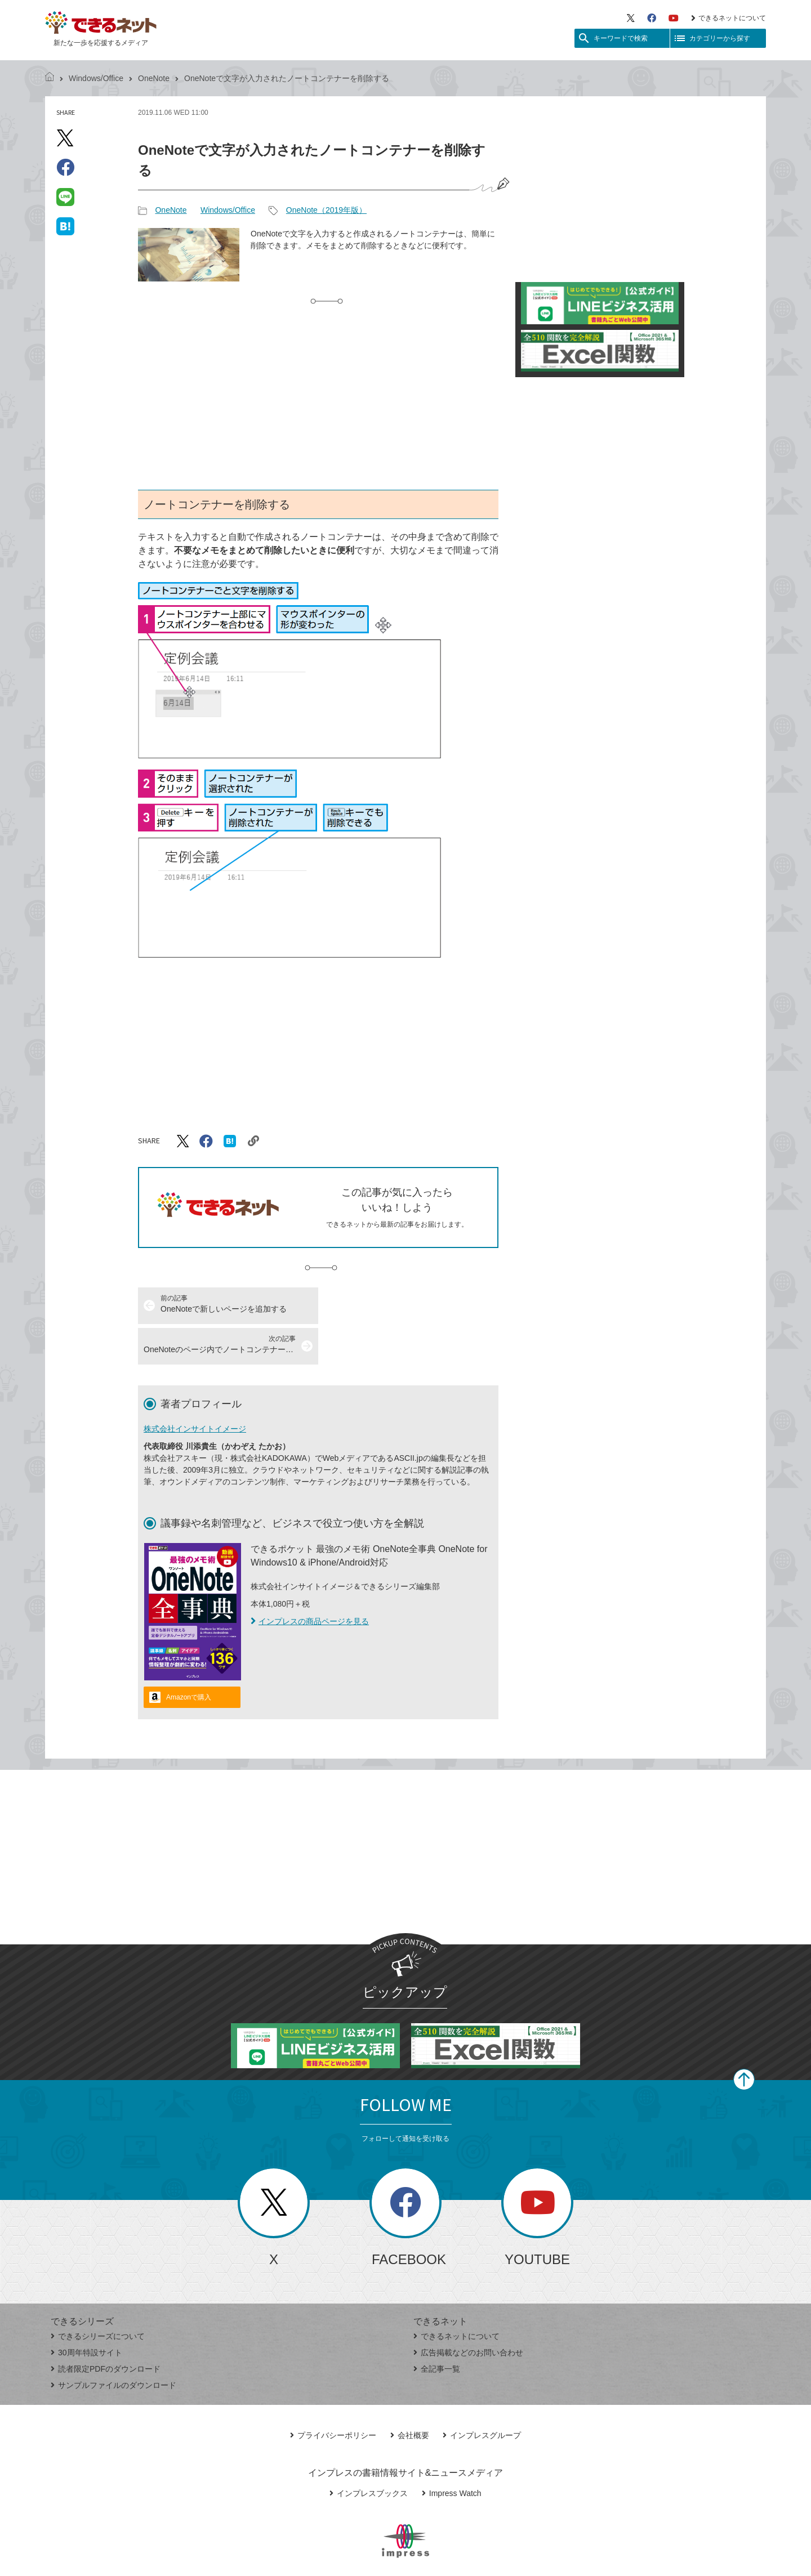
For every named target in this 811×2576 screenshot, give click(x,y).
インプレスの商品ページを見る (310, 1580)
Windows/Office (96, 78)
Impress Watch (452, 2452)
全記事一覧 (436, 2328)
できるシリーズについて (98, 2295)
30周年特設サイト (86, 2311)
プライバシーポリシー (333, 2394)
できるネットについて (728, 18)
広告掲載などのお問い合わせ (468, 2311)
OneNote (154, 78)
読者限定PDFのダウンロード (106, 2328)
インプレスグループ (482, 2394)
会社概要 (409, 2394)
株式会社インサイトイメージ (195, 1388)
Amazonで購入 (188, 1657)
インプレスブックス (368, 2452)
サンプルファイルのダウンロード (113, 2344)
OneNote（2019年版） (326, 209)
